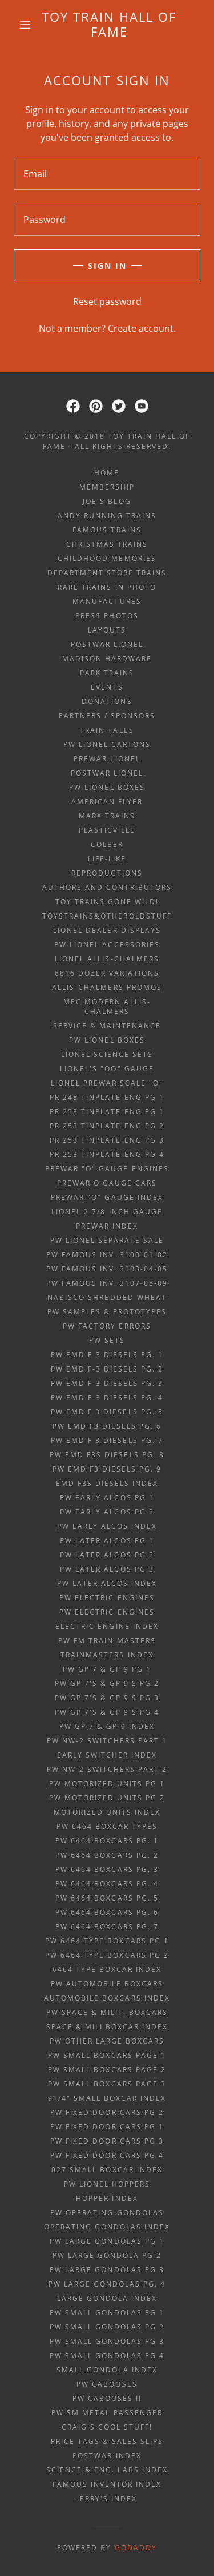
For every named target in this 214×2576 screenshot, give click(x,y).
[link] (109, 24)
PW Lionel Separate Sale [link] (107, 1240)
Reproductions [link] (106, 873)
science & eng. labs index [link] (106, 2470)
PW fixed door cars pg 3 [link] (106, 2141)
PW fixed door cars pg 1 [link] (106, 2127)
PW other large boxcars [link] (107, 2041)
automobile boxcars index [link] (106, 1998)
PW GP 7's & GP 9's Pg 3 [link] (107, 1698)
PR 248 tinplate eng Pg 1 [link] (107, 1097)
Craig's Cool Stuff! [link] (107, 2427)
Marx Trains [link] (107, 816)
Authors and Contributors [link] (106, 887)
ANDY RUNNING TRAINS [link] (107, 515)
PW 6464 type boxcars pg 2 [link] (106, 1955)
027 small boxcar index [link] (106, 2170)
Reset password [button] (107, 301)
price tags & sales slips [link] (107, 2441)
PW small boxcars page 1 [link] (106, 2055)
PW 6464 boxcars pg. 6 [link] (106, 1912)
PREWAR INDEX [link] (107, 1226)
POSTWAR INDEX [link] (106, 2455)
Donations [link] (107, 701)
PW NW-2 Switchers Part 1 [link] (107, 1741)
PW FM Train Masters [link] (106, 1640)
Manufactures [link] (106, 601)
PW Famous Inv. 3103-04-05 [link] (107, 1269)
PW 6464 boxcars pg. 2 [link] (106, 1855)
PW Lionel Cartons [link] (107, 744)
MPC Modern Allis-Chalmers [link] (106, 1006)
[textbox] (107, 174)
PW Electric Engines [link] (106, 1598)
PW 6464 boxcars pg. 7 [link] (106, 1926)
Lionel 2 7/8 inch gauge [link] (106, 1212)
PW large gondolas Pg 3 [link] (107, 2270)
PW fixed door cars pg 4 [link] (106, 2155)
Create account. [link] (142, 328)
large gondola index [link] (107, 2298)
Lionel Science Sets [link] (107, 1054)
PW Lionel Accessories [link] (106, 944)
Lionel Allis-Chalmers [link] (107, 959)
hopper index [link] (107, 2198)
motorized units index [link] (107, 1812)
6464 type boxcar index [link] (107, 1969)
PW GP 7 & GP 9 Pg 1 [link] (107, 1669)
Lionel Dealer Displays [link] (106, 930)
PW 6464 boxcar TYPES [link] (107, 1826)
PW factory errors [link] (107, 1326)
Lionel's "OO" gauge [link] (107, 1069)
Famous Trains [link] (106, 530)
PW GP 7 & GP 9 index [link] (106, 1726)
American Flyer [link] (107, 801)
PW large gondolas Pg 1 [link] (107, 2241)
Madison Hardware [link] (107, 658)
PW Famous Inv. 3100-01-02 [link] (107, 1254)
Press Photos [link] (106, 616)
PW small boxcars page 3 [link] (106, 2084)
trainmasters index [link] (106, 1655)
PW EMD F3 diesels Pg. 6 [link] (107, 1426)
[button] (25, 24)
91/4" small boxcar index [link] (107, 2098)
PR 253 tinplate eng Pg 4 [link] (107, 1154)
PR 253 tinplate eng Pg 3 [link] (107, 1140)
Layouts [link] (107, 630)
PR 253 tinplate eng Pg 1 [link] (107, 1111)
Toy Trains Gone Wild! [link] (107, 902)
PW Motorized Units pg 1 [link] (107, 1783)
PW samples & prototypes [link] (107, 1312)
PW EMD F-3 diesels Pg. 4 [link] (107, 1397)
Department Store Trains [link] (107, 573)
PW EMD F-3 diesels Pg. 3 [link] (107, 1383)
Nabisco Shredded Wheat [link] (106, 1297)
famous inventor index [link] (107, 2484)
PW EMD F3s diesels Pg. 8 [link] (107, 1455)
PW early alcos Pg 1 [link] (107, 1497)
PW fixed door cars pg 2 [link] (106, 2112)
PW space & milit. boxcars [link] (107, 2012)
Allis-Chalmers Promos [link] (106, 987)
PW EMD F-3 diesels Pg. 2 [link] (107, 1369)
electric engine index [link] (106, 1626)
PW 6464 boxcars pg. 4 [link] (106, 1884)
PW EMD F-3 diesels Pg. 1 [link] (107, 1354)
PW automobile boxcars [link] (107, 1984)
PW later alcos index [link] (107, 1583)
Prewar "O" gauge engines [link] (106, 1169)
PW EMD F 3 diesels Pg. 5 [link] (107, 1412)
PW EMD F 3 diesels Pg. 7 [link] (107, 1440)
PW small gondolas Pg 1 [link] (107, 2312)
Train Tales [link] (107, 730)
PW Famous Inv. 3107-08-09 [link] (107, 1283)
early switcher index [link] (107, 1755)
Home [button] (106, 473)
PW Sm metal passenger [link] (106, 2413)
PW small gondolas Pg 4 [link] (107, 2355)
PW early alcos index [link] (107, 1526)
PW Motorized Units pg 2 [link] (107, 1798)
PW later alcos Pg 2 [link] (107, 1555)
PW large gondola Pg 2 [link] (107, 2255)
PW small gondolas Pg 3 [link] (107, 2341)
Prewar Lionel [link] (107, 759)
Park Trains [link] (107, 673)
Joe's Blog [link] (107, 501)
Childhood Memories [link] (107, 558)
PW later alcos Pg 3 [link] (107, 1569)
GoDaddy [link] (136, 2548)
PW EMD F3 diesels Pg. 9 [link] (107, 1469)
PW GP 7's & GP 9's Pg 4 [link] (107, 1712)
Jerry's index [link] (107, 2498)
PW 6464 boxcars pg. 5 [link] (106, 1898)
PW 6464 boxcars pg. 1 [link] (106, 1841)
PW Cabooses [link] (106, 2384)
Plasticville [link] (107, 830)
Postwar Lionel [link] (107, 644)
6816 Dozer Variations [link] (107, 973)
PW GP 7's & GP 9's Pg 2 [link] (107, 1683)
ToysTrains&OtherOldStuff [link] (106, 916)
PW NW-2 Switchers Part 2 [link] (107, 1769)
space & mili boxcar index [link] (107, 2027)
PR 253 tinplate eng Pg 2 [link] (107, 1126)
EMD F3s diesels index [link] (107, 1483)
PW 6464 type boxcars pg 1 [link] (106, 1941)
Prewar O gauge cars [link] (107, 1183)
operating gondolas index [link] (107, 2227)
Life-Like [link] (107, 859)
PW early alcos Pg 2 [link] (107, 1512)
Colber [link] (107, 844)
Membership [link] (107, 487)
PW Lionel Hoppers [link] (107, 2184)
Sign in (107, 265)
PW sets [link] (107, 1340)
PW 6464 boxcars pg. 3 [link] (106, 1869)
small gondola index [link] (106, 2370)
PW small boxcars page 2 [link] (106, 2069)
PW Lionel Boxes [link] (106, 787)
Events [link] (107, 687)
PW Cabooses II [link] (107, 2398)
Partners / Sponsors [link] (107, 716)
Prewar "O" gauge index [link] (107, 1197)
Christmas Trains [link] (107, 544)
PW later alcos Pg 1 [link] (107, 1540)
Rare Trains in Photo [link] (107, 587)
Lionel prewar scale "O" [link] (107, 1083)
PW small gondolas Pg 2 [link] (107, 2327)
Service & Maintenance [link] (107, 1026)
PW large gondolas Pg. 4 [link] (107, 2284)
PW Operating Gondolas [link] (106, 2212)
